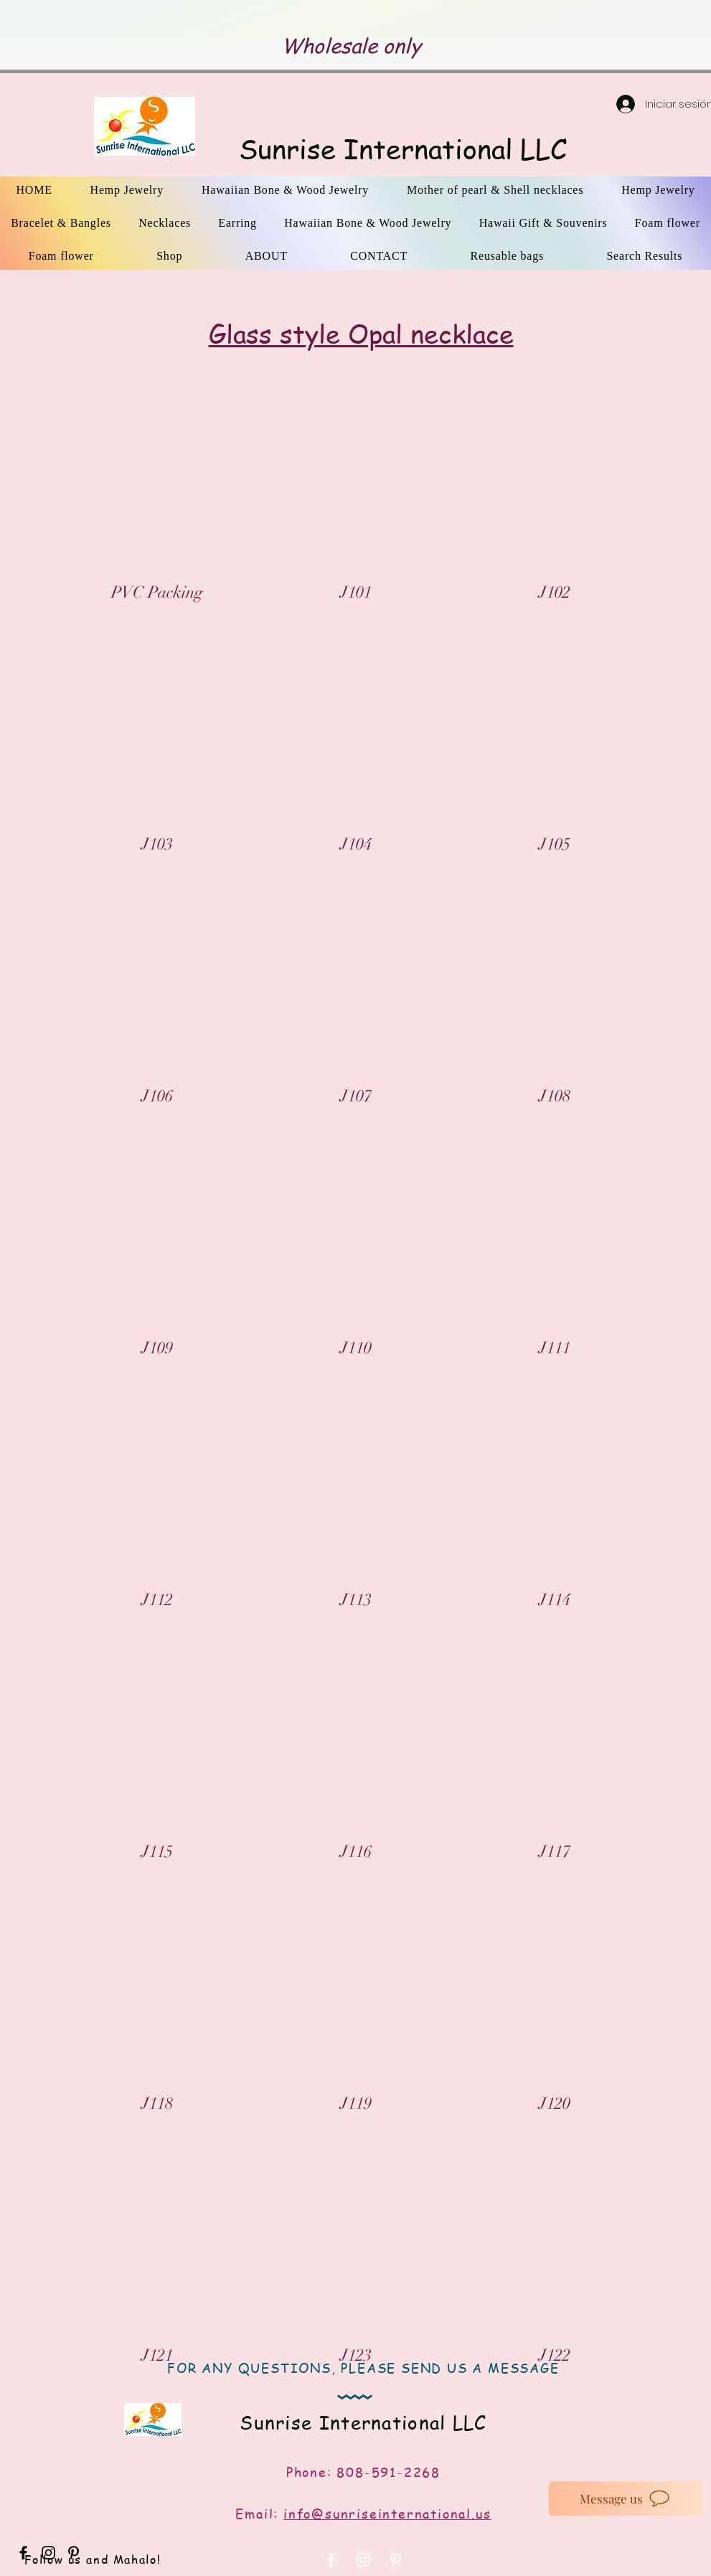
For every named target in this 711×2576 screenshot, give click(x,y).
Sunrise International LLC (403, 148)
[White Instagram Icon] (363, 2560)
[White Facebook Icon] (331, 2560)
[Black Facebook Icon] (23, 2553)
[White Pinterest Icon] (396, 2560)
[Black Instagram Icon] (48, 2553)
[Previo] (101, 19)
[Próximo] (609, 19)
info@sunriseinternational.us (387, 2513)
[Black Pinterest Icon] (74, 2553)
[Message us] (626, 2498)
